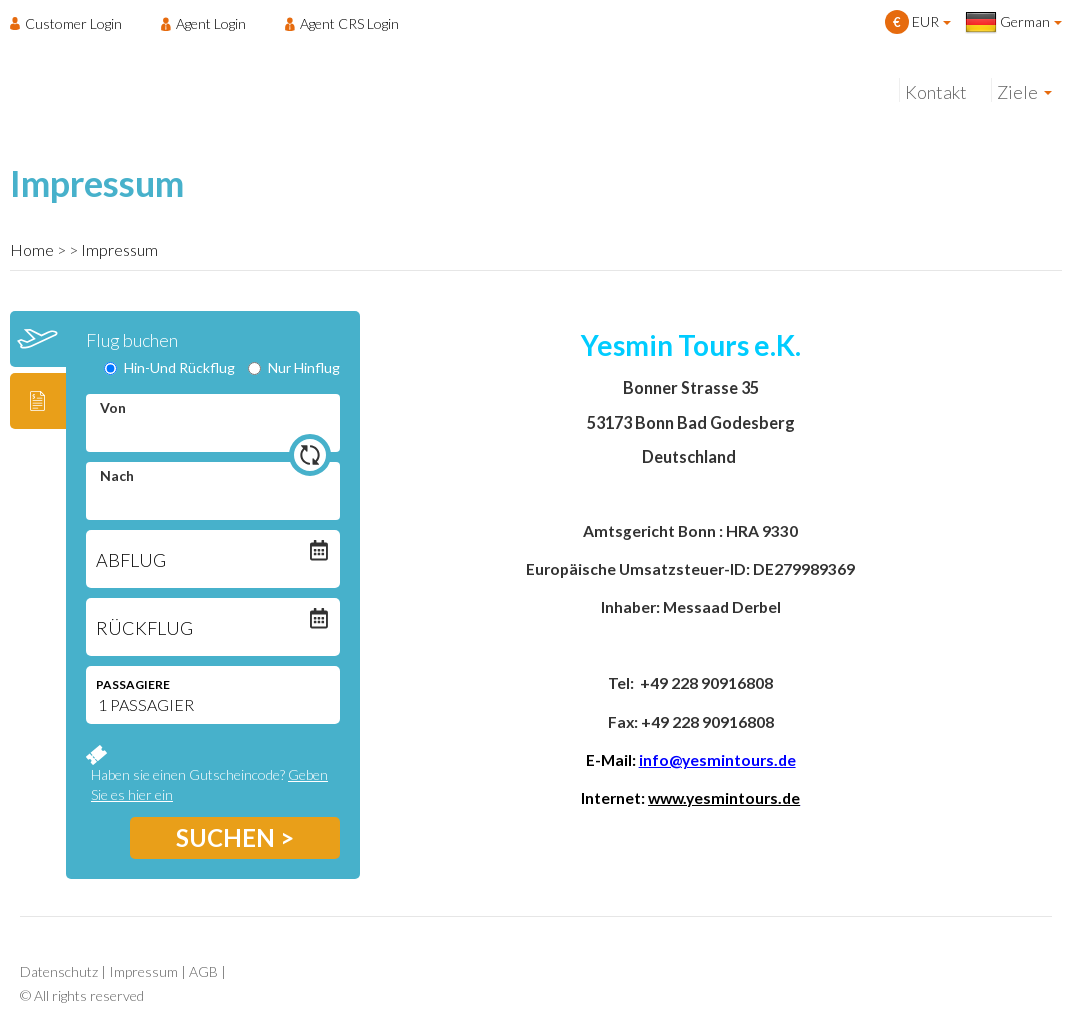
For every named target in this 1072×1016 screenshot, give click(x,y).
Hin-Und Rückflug (169, 367)
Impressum (119, 249)
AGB (203, 971)
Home (32, 249)
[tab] (38, 339)
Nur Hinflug (294, 367)
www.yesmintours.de (724, 798)
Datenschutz (59, 971)
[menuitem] (71, 23)
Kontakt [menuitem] (936, 92)
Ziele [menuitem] (1017, 92)
